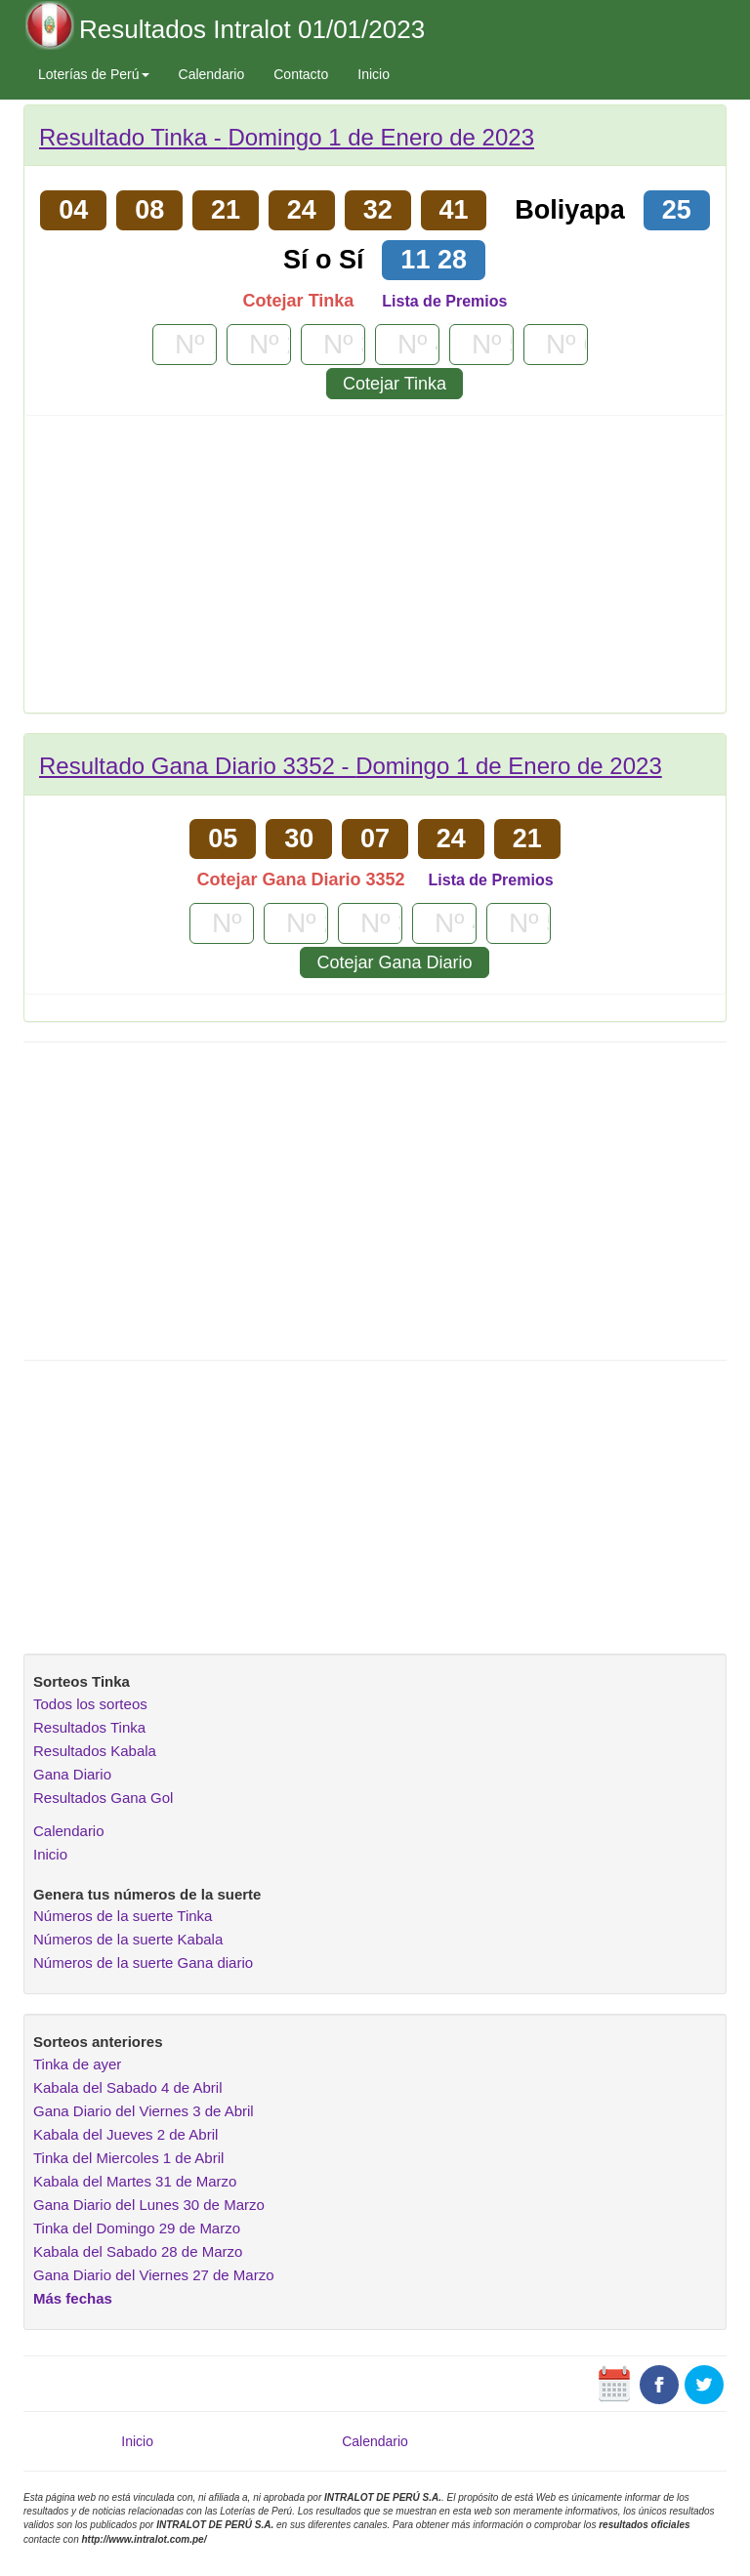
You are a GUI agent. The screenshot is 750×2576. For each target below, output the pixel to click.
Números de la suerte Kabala (128, 1939)
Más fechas (72, 2298)
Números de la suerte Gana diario (143, 1962)
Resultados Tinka (89, 1727)
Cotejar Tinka (394, 383)
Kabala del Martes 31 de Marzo (134, 2181)
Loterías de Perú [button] (93, 74)
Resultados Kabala (94, 1750)
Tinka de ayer (77, 2064)
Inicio (373, 74)
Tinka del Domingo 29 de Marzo (136, 2228)
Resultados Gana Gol (103, 1797)
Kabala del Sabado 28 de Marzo (137, 2251)
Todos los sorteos (90, 1704)
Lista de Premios (444, 301)
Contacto (300, 74)
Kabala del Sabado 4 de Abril (127, 2087)
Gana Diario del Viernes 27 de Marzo (153, 2275)
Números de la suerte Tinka (122, 1915)
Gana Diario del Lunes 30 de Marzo (149, 2204)
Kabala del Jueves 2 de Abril (125, 2134)
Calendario (212, 74)
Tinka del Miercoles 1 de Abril (128, 2157)
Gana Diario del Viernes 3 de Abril (143, 2111)
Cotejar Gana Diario (394, 962)
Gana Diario (72, 1774)
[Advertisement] (375, 571)
